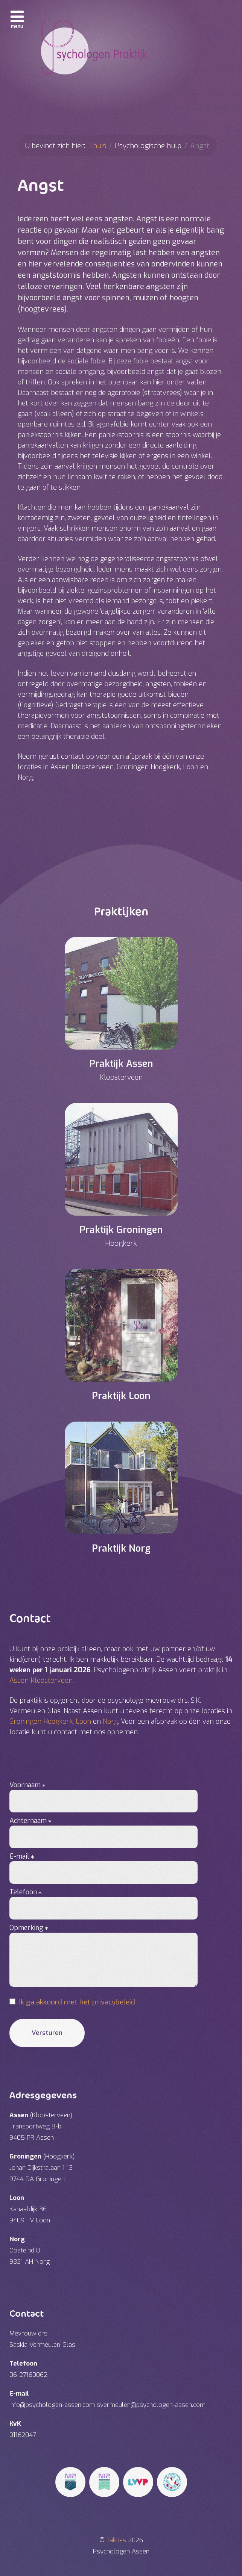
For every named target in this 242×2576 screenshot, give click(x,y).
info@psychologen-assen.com (52, 2405)
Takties (117, 2540)
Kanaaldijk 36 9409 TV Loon (29, 2209)
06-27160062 (28, 2374)
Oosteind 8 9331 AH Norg (29, 2250)
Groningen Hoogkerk (41, 1721)
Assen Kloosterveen (41, 1680)
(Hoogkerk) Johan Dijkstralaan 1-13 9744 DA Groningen (42, 2167)
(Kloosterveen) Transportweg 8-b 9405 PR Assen (41, 2126)
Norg (110, 1721)
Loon (83, 1721)
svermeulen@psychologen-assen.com (151, 2405)
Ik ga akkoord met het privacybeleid (77, 2002)
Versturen (47, 2032)
